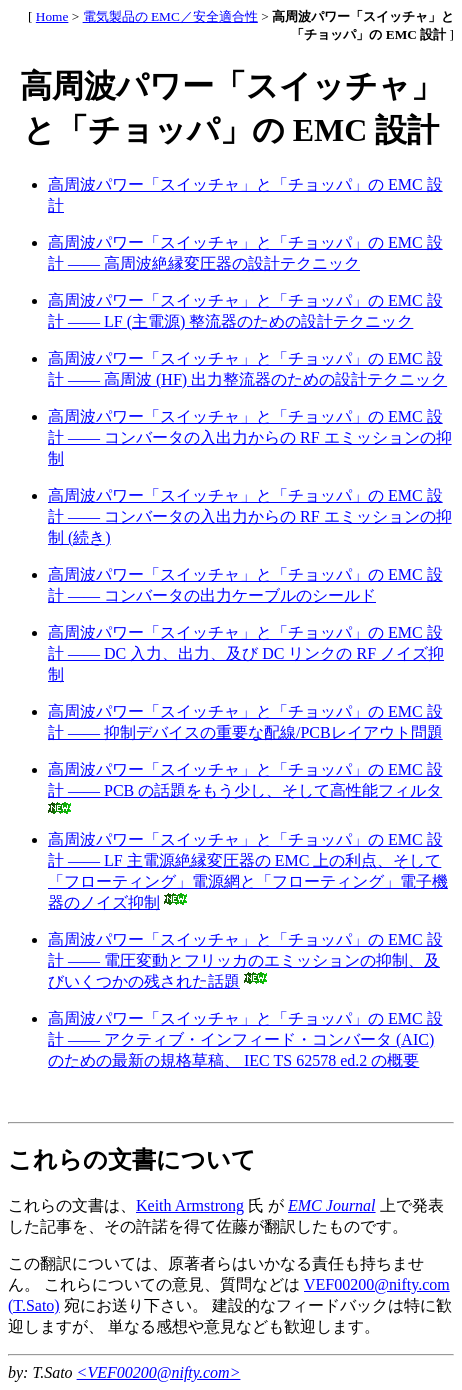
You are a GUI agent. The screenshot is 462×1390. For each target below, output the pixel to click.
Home (52, 16)
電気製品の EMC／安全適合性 (170, 16)
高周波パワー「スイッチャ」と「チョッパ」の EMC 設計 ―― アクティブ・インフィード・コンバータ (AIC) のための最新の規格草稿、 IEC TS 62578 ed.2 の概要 (245, 1039)
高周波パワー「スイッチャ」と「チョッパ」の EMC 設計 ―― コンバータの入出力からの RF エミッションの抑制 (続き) (250, 516)
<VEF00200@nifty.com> (159, 1372)
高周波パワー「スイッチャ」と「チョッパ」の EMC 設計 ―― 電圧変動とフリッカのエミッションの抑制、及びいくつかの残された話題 (245, 960)
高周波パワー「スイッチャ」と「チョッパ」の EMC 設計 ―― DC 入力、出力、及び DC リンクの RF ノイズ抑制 (246, 653)
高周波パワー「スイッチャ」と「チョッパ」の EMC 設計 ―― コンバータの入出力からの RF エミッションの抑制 (250, 437)
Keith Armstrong (190, 1205)
